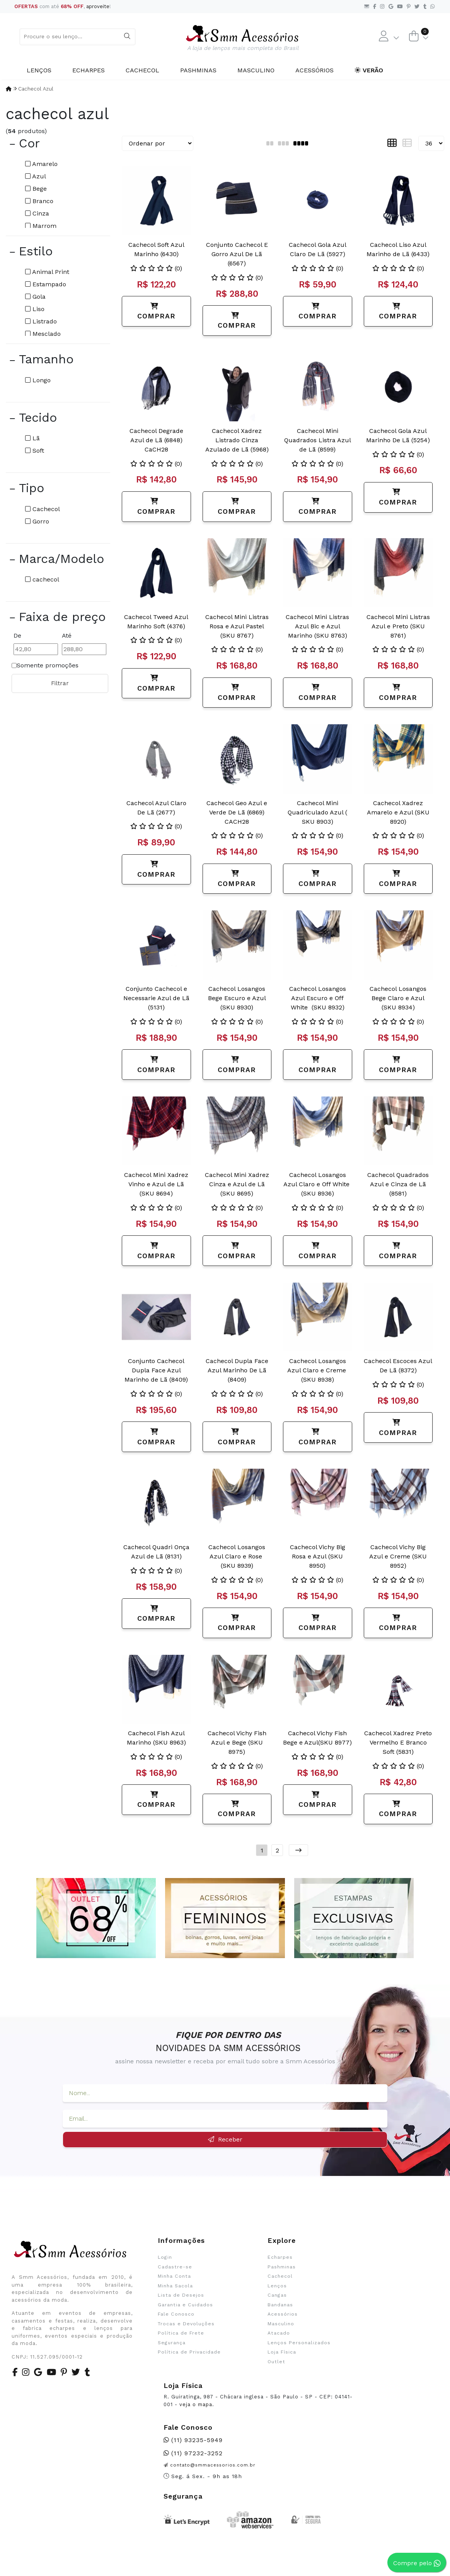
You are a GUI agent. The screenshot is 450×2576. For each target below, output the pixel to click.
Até (67, 635)
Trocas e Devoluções (186, 2323)
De (17, 635)
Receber (225, 2139)
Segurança (172, 2342)
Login (165, 2257)
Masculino (255, 70)
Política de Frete (181, 2333)
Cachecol (142, 70)
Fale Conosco (176, 2314)
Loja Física (282, 2352)
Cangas (277, 2295)
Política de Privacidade (189, 2352)
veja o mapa (195, 2404)
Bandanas (280, 2304)
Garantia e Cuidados (185, 2304)
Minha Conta (174, 2276)
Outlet (276, 2361)
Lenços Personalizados (299, 2342)
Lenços (39, 70)
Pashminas (198, 70)
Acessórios (314, 70)
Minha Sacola (175, 2286)
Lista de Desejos (181, 2295)
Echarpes (88, 70)
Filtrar (60, 683)
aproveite (97, 6)
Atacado (279, 2333)
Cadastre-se (175, 2267)
